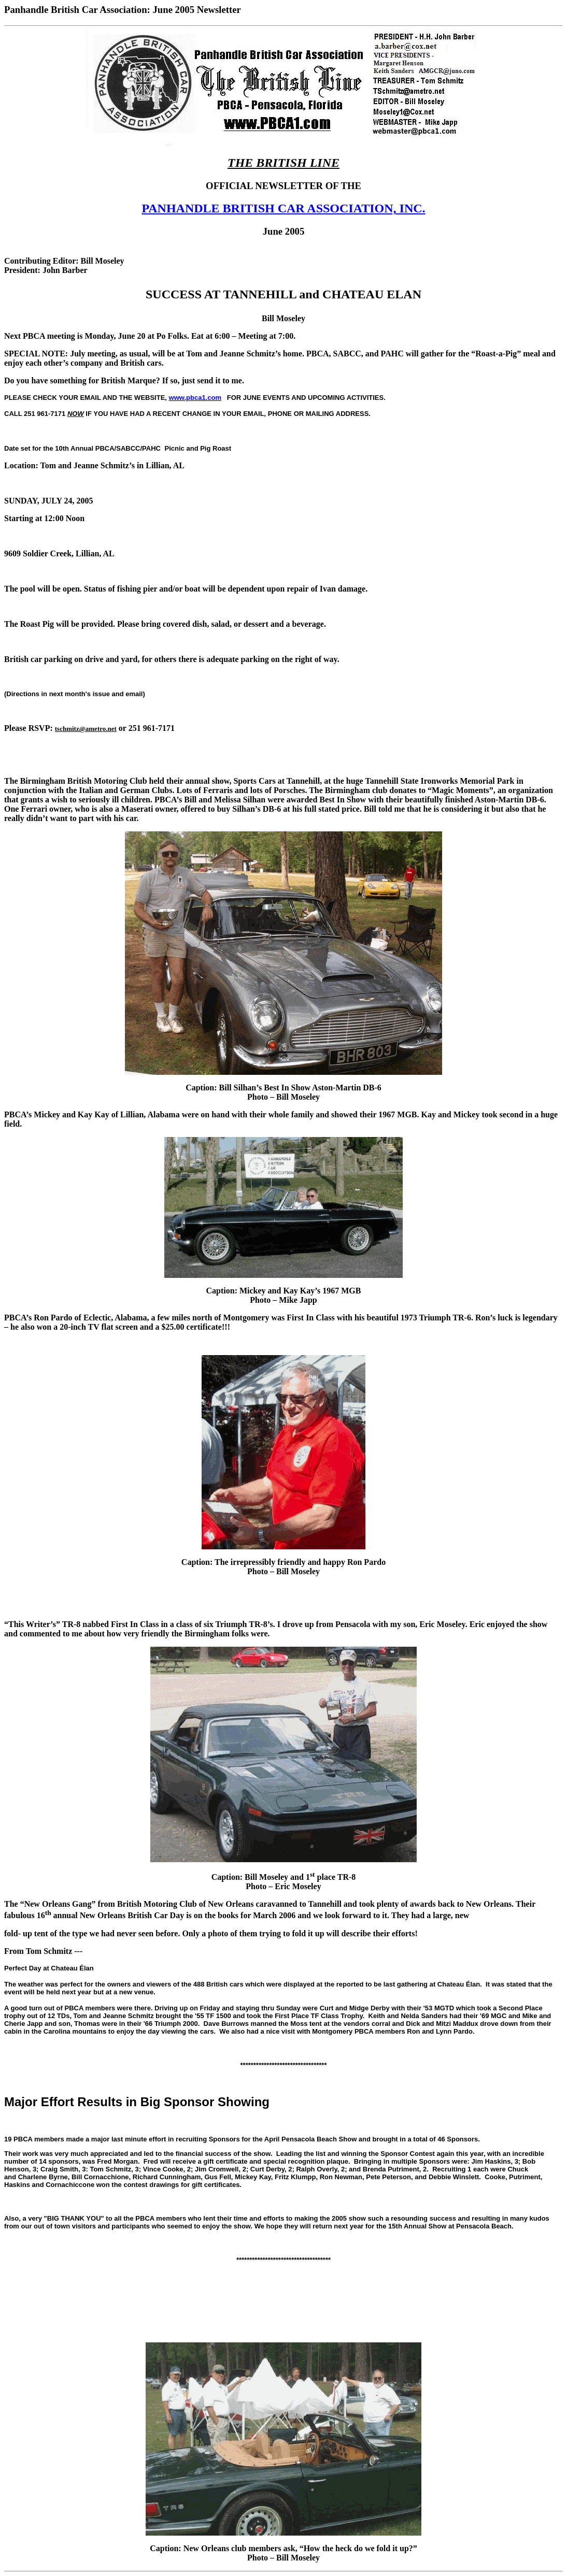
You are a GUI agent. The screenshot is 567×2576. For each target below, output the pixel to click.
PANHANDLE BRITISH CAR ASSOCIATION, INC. (283, 208)
